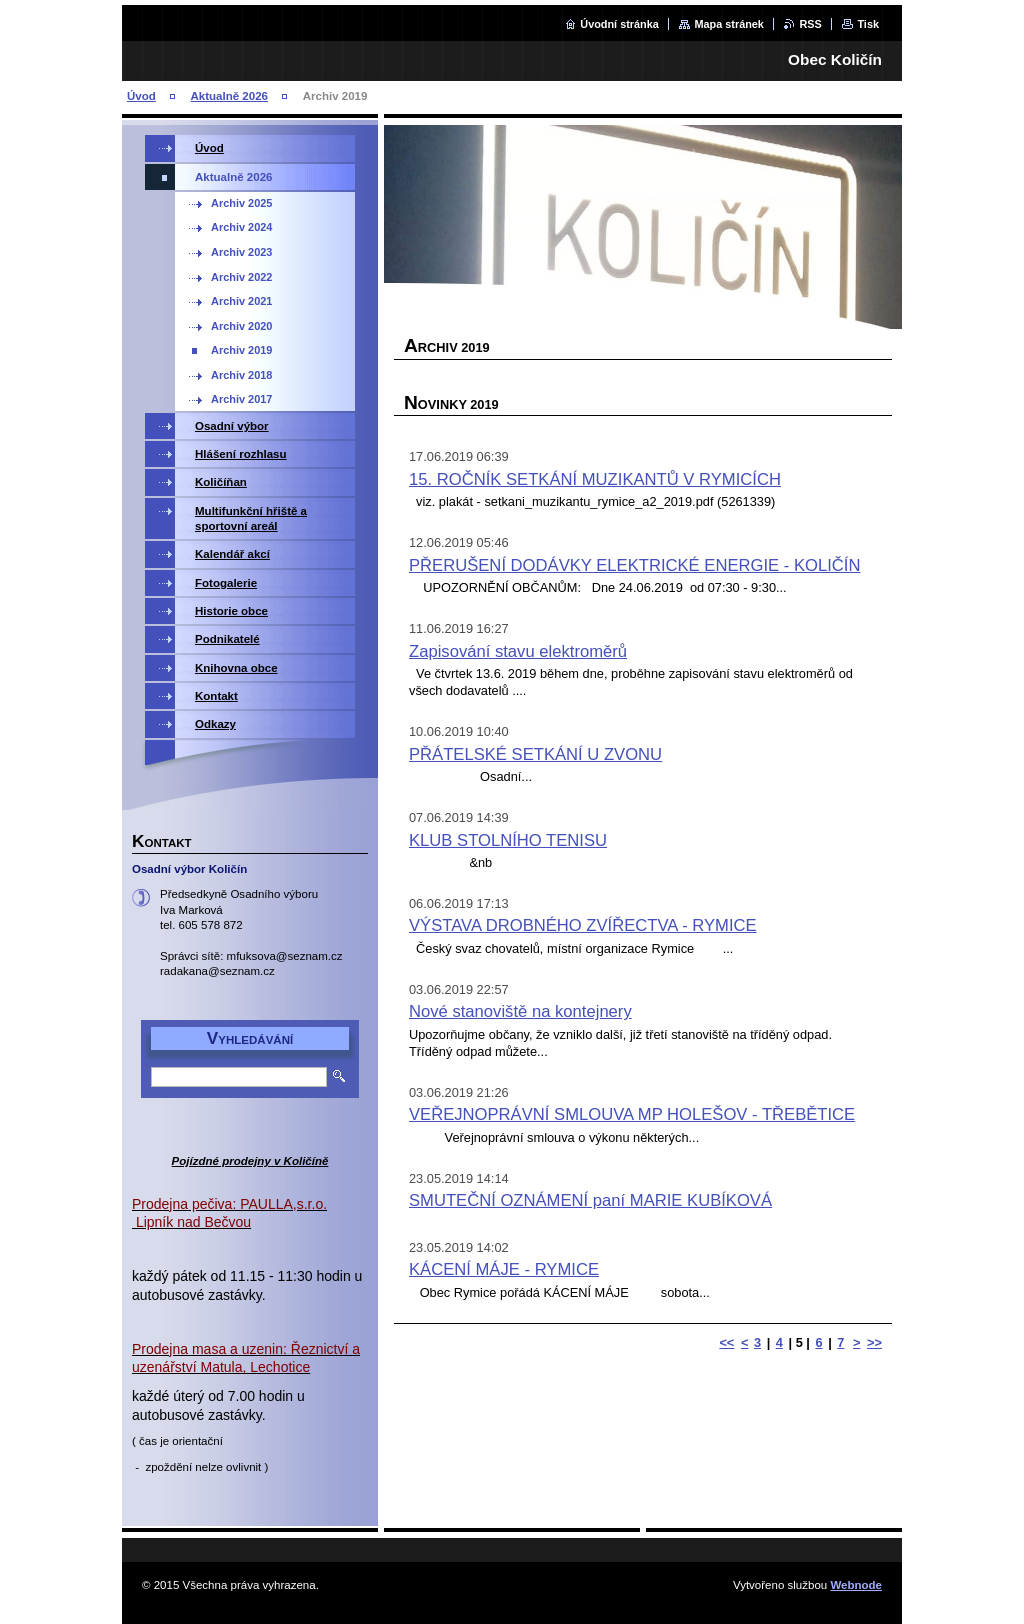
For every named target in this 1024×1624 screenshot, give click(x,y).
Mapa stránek (729, 24)
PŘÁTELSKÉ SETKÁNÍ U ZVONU (535, 754)
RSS (810, 24)
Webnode (856, 1585)
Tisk (868, 24)
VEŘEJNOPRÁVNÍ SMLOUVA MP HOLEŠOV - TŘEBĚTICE (632, 1114)
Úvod (141, 96)
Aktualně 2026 (229, 96)
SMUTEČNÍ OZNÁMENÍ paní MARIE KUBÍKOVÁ (590, 1200)
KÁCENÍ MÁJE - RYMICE (504, 1269)
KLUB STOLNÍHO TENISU (508, 840)
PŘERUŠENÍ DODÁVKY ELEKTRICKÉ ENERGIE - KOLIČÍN (634, 565)
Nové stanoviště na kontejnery (520, 1011)
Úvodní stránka (619, 24)
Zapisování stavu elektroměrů (518, 651)
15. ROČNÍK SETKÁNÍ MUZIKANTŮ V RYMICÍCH (595, 479)
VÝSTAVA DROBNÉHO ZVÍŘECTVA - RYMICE (583, 925)
